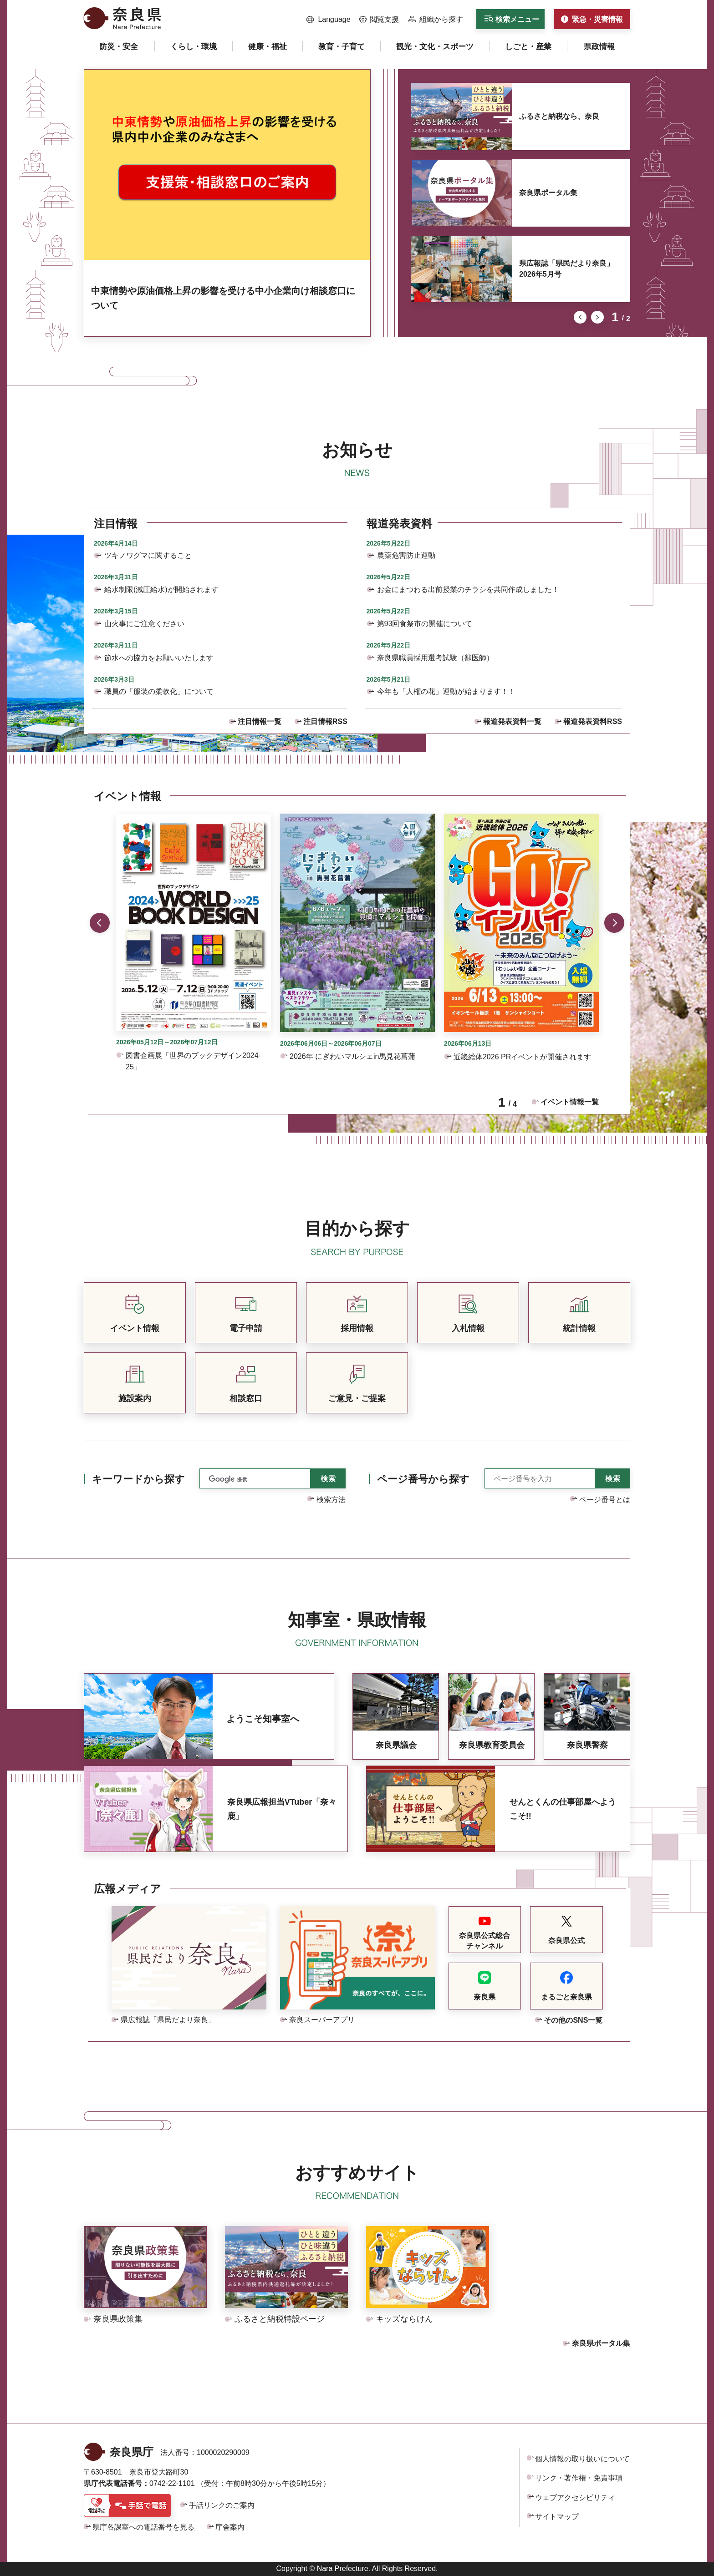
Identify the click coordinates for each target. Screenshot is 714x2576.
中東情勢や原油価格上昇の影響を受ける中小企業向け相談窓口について (223, 298)
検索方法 (331, 1499)
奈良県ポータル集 (548, 193)
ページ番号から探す (423, 1479)
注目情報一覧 (259, 721)
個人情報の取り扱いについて (582, 2459)
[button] (328, 19)
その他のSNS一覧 (573, 2020)
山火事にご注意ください (144, 624)
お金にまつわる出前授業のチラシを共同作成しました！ (468, 589)
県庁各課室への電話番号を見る (143, 2527)
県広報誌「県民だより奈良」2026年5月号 (566, 268)
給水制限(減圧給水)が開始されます (161, 589)
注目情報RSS (325, 721)
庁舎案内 (230, 2527)
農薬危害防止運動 (406, 555)
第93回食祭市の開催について (425, 624)
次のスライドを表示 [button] (597, 317)
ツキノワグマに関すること (148, 555)
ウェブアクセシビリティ (575, 2497)
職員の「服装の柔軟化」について (159, 691)
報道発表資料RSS (592, 721)
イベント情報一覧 (570, 1102)
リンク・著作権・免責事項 (578, 2478)
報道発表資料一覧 (512, 721)
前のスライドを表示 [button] (580, 317)
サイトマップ (557, 2516)
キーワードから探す (138, 1479)
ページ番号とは (604, 1499)
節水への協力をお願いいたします (159, 658)
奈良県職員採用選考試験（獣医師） (435, 658)
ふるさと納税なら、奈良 (559, 116)
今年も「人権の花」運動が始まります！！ (446, 691)
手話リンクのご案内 (222, 2505)
